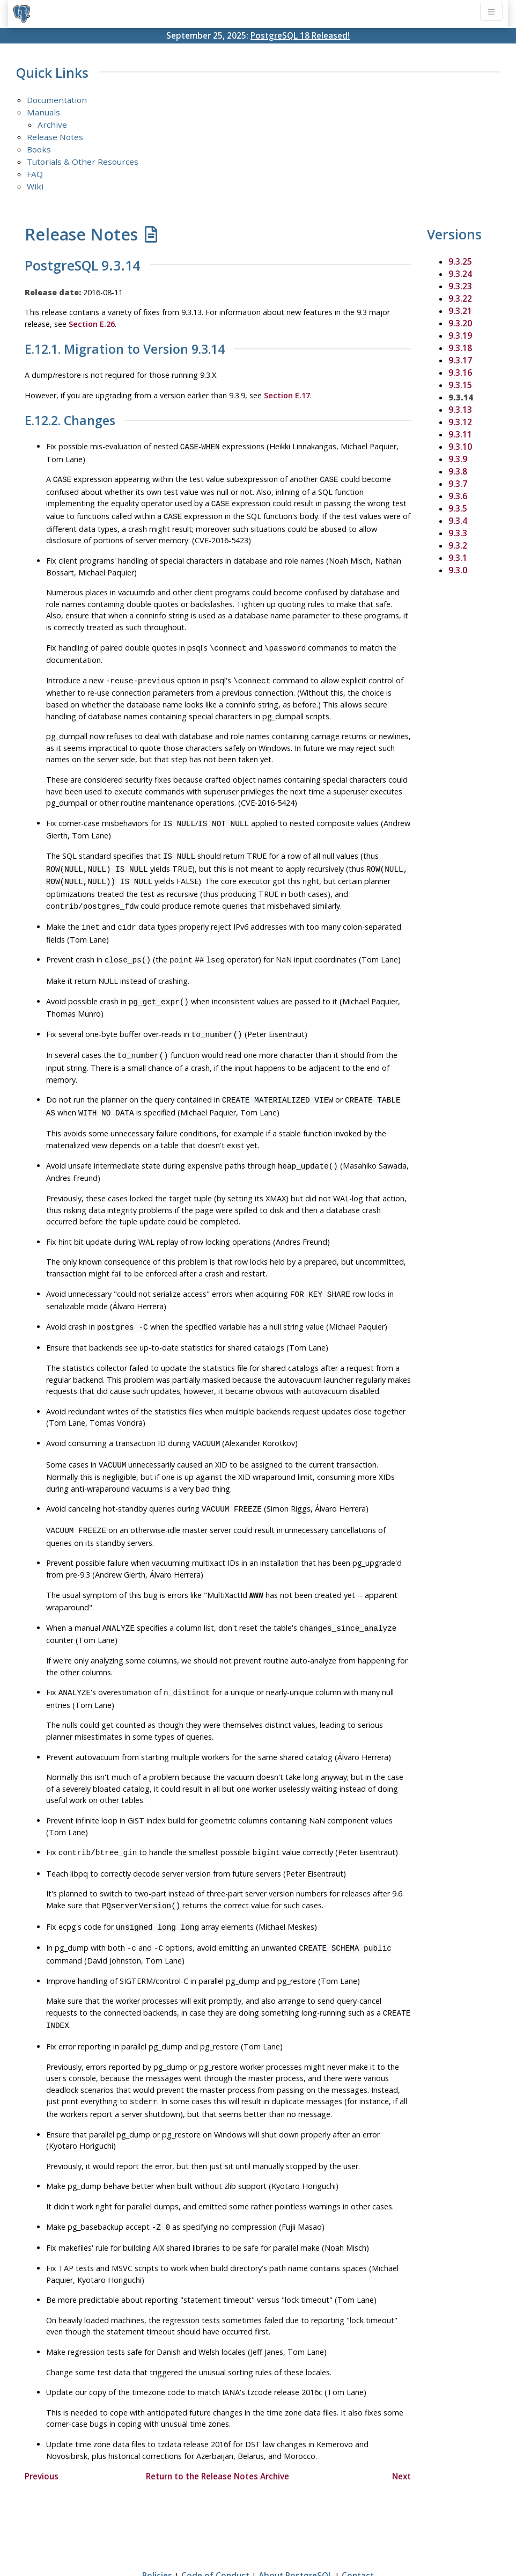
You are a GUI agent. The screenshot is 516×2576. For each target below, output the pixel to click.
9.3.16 (460, 372)
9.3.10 (460, 446)
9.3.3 (457, 533)
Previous (41, 2437)
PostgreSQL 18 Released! (300, 35)
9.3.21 (460, 310)
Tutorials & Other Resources (82, 161)
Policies (157, 2536)
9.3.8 (457, 471)
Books (39, 149)
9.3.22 (460, 298)
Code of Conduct (215, 2536)
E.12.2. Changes (70, 420)
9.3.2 (457, 545)
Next (401, 2437)
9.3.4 (457, 520)
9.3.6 (457, 496)
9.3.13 (460, 409)
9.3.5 (457, 508)
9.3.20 (460, 323)
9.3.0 (457, 570)
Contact (358, 2536)
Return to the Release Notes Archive (217, 2437)
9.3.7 (457, 483)
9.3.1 (457, 557)
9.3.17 (460, 360)
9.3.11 (460, 434)
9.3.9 (457, 459)
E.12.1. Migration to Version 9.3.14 (125, 349)
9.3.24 (460, 273)
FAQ (35, 174)
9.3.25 (460, 261)
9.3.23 (460, 286)
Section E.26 (92, 324)
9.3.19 (460, 335)
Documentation (57, 99)
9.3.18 (460, 347)
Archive (52, 124)
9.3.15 (460, 385)
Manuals (43, 112)
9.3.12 (460, 422)
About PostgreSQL (296, 2536)
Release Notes (55, 137)
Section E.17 (287, 395)
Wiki (35, 186)
